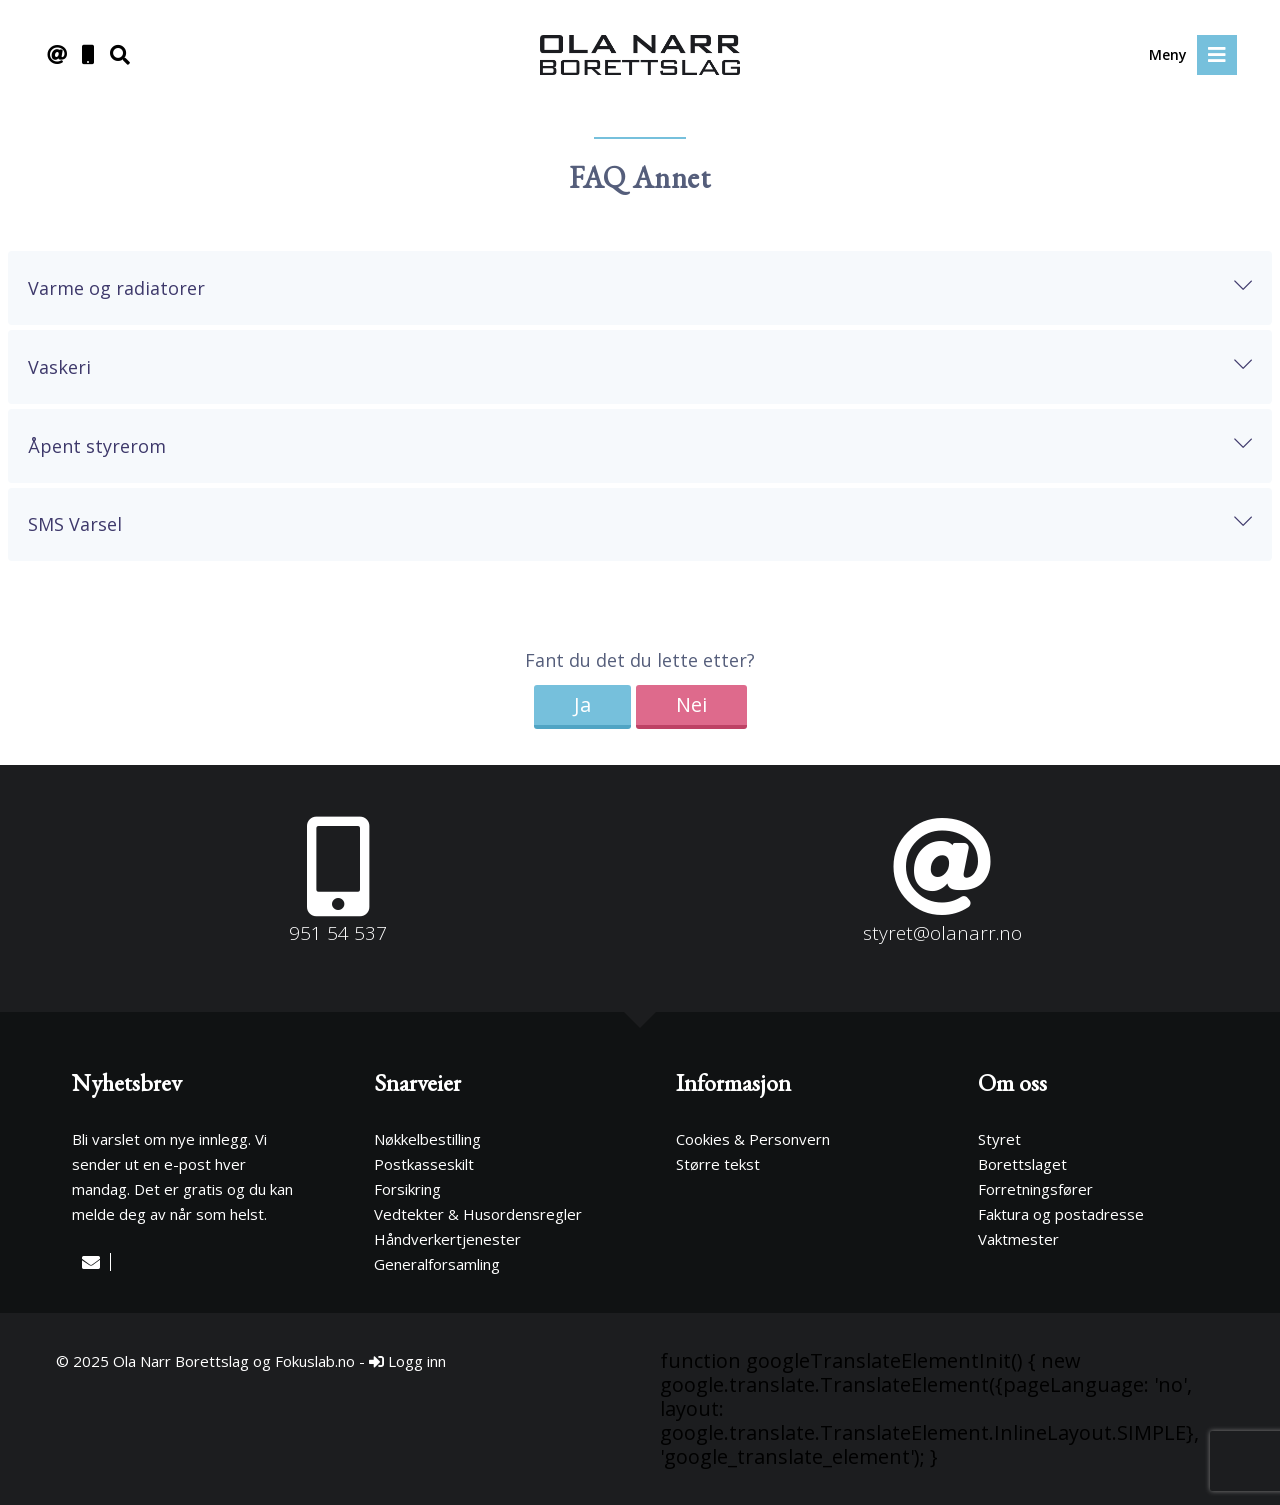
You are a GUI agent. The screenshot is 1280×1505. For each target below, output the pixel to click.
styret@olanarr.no (942, 933)
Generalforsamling (437, 1264)
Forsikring (407, 1189)
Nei (691, 704)
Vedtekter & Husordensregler (478, 1214)
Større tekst (718, 1164)
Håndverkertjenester (447, 1239)
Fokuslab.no (315, 1361)
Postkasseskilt (424, 1164)
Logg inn (407, 1361)
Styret (999, 1139)
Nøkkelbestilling (427, 1139)
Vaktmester (1018, 1239)
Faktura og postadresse (1061, 1214)
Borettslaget (1022, 1164)
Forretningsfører (1035, 1189)
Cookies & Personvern (753, 1139)
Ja (582, 704)
